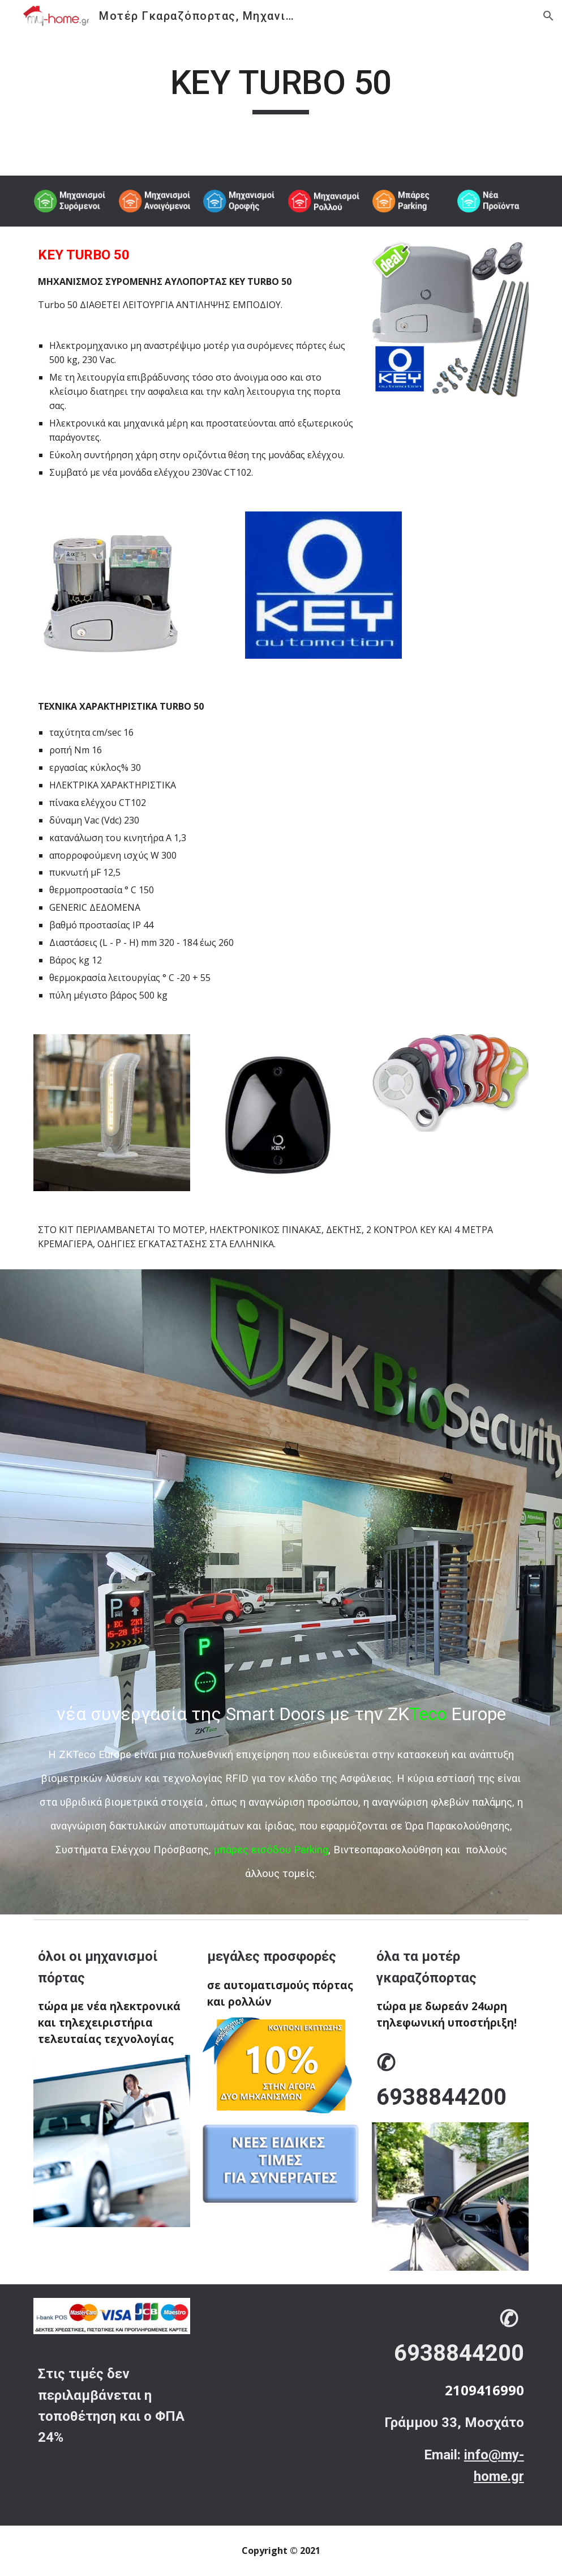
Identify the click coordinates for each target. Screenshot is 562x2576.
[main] (281, 88)
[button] (548, 15)
